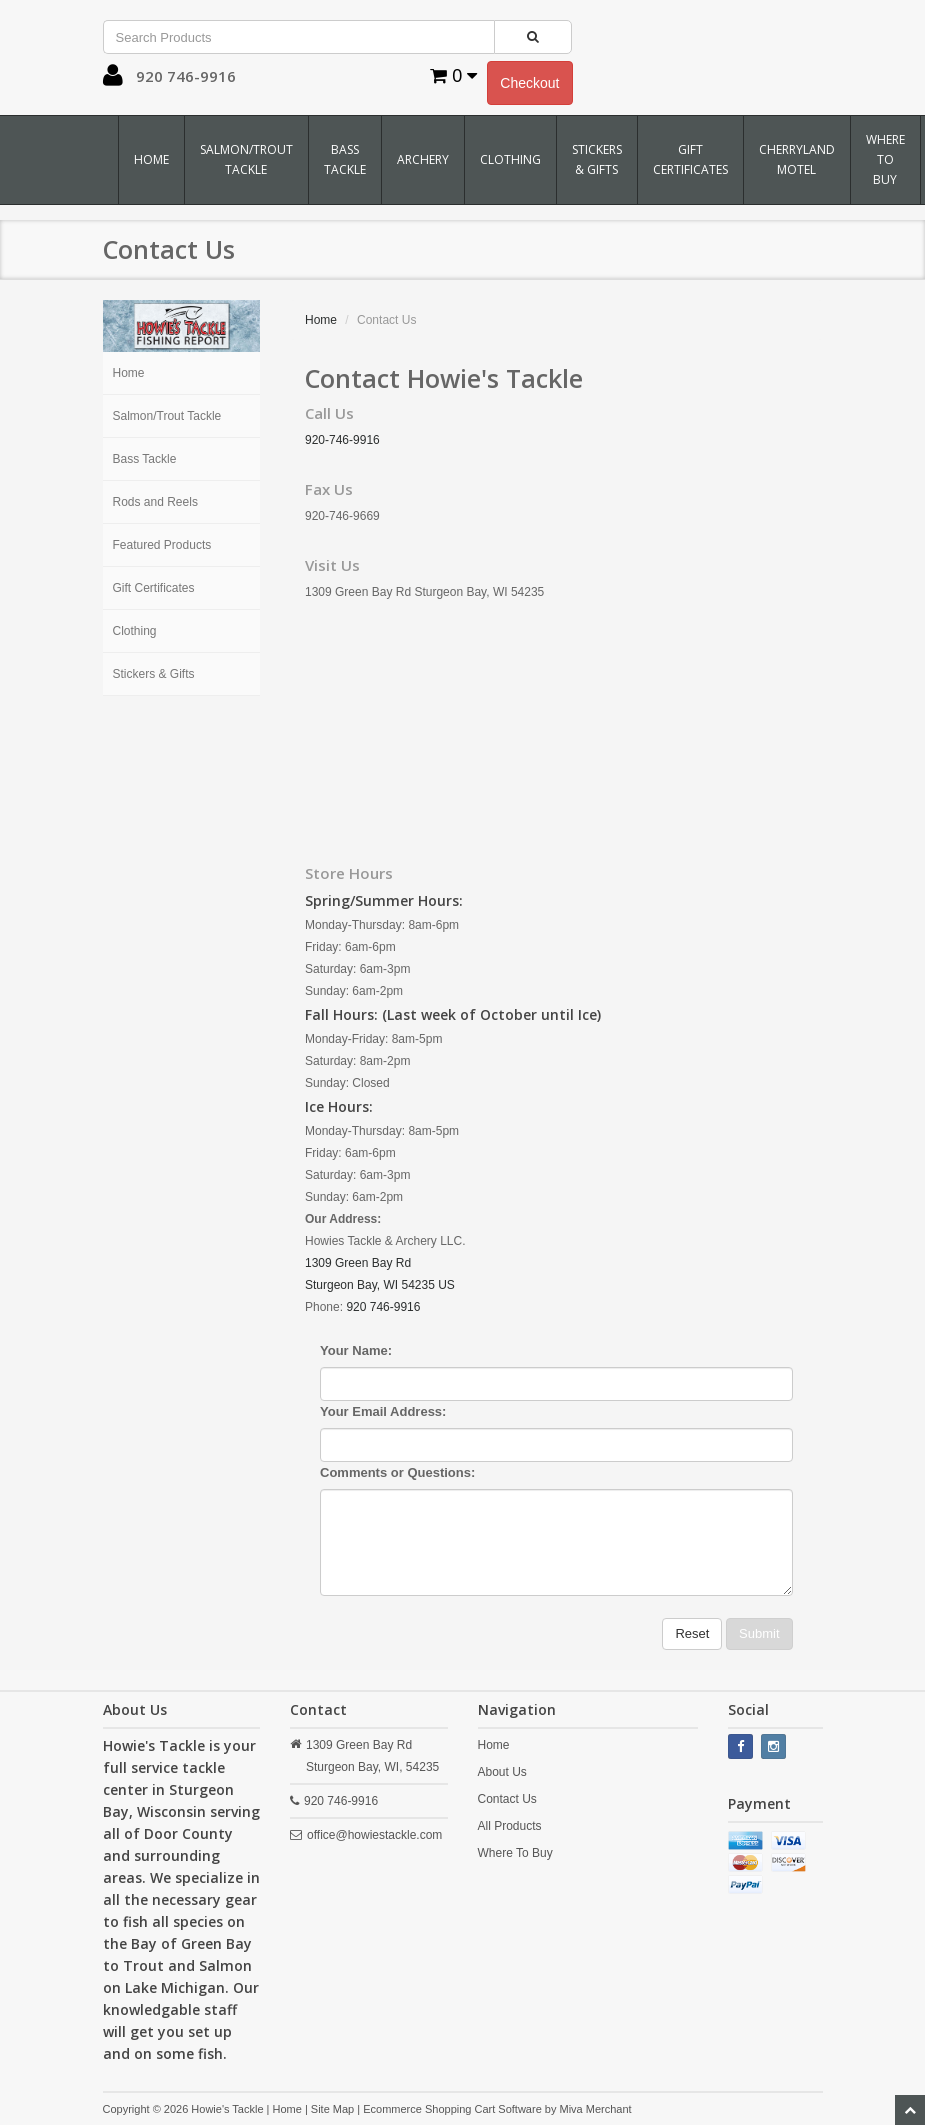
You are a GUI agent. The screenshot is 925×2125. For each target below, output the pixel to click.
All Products (510, 1826)
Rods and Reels (155, 502)
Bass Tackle (345, 159)
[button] (113, 80)
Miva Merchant (595, 2109)
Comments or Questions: (397, 1472)
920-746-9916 (342, 440)
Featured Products (162, 545)
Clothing (510, 159)
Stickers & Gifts (597, 159)
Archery (423, 159)
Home (151, 159)
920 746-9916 (383, 1307)
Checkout (529, 83)
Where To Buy (885, 159)
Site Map (332, 2109)
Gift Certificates (690, 159)
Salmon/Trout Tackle (246, 159)
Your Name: (356, 1350)
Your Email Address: (383, 1411)
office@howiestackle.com (374, 1835)
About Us (502, 1772)
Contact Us (507, 1799)
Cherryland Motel (797, 159)
